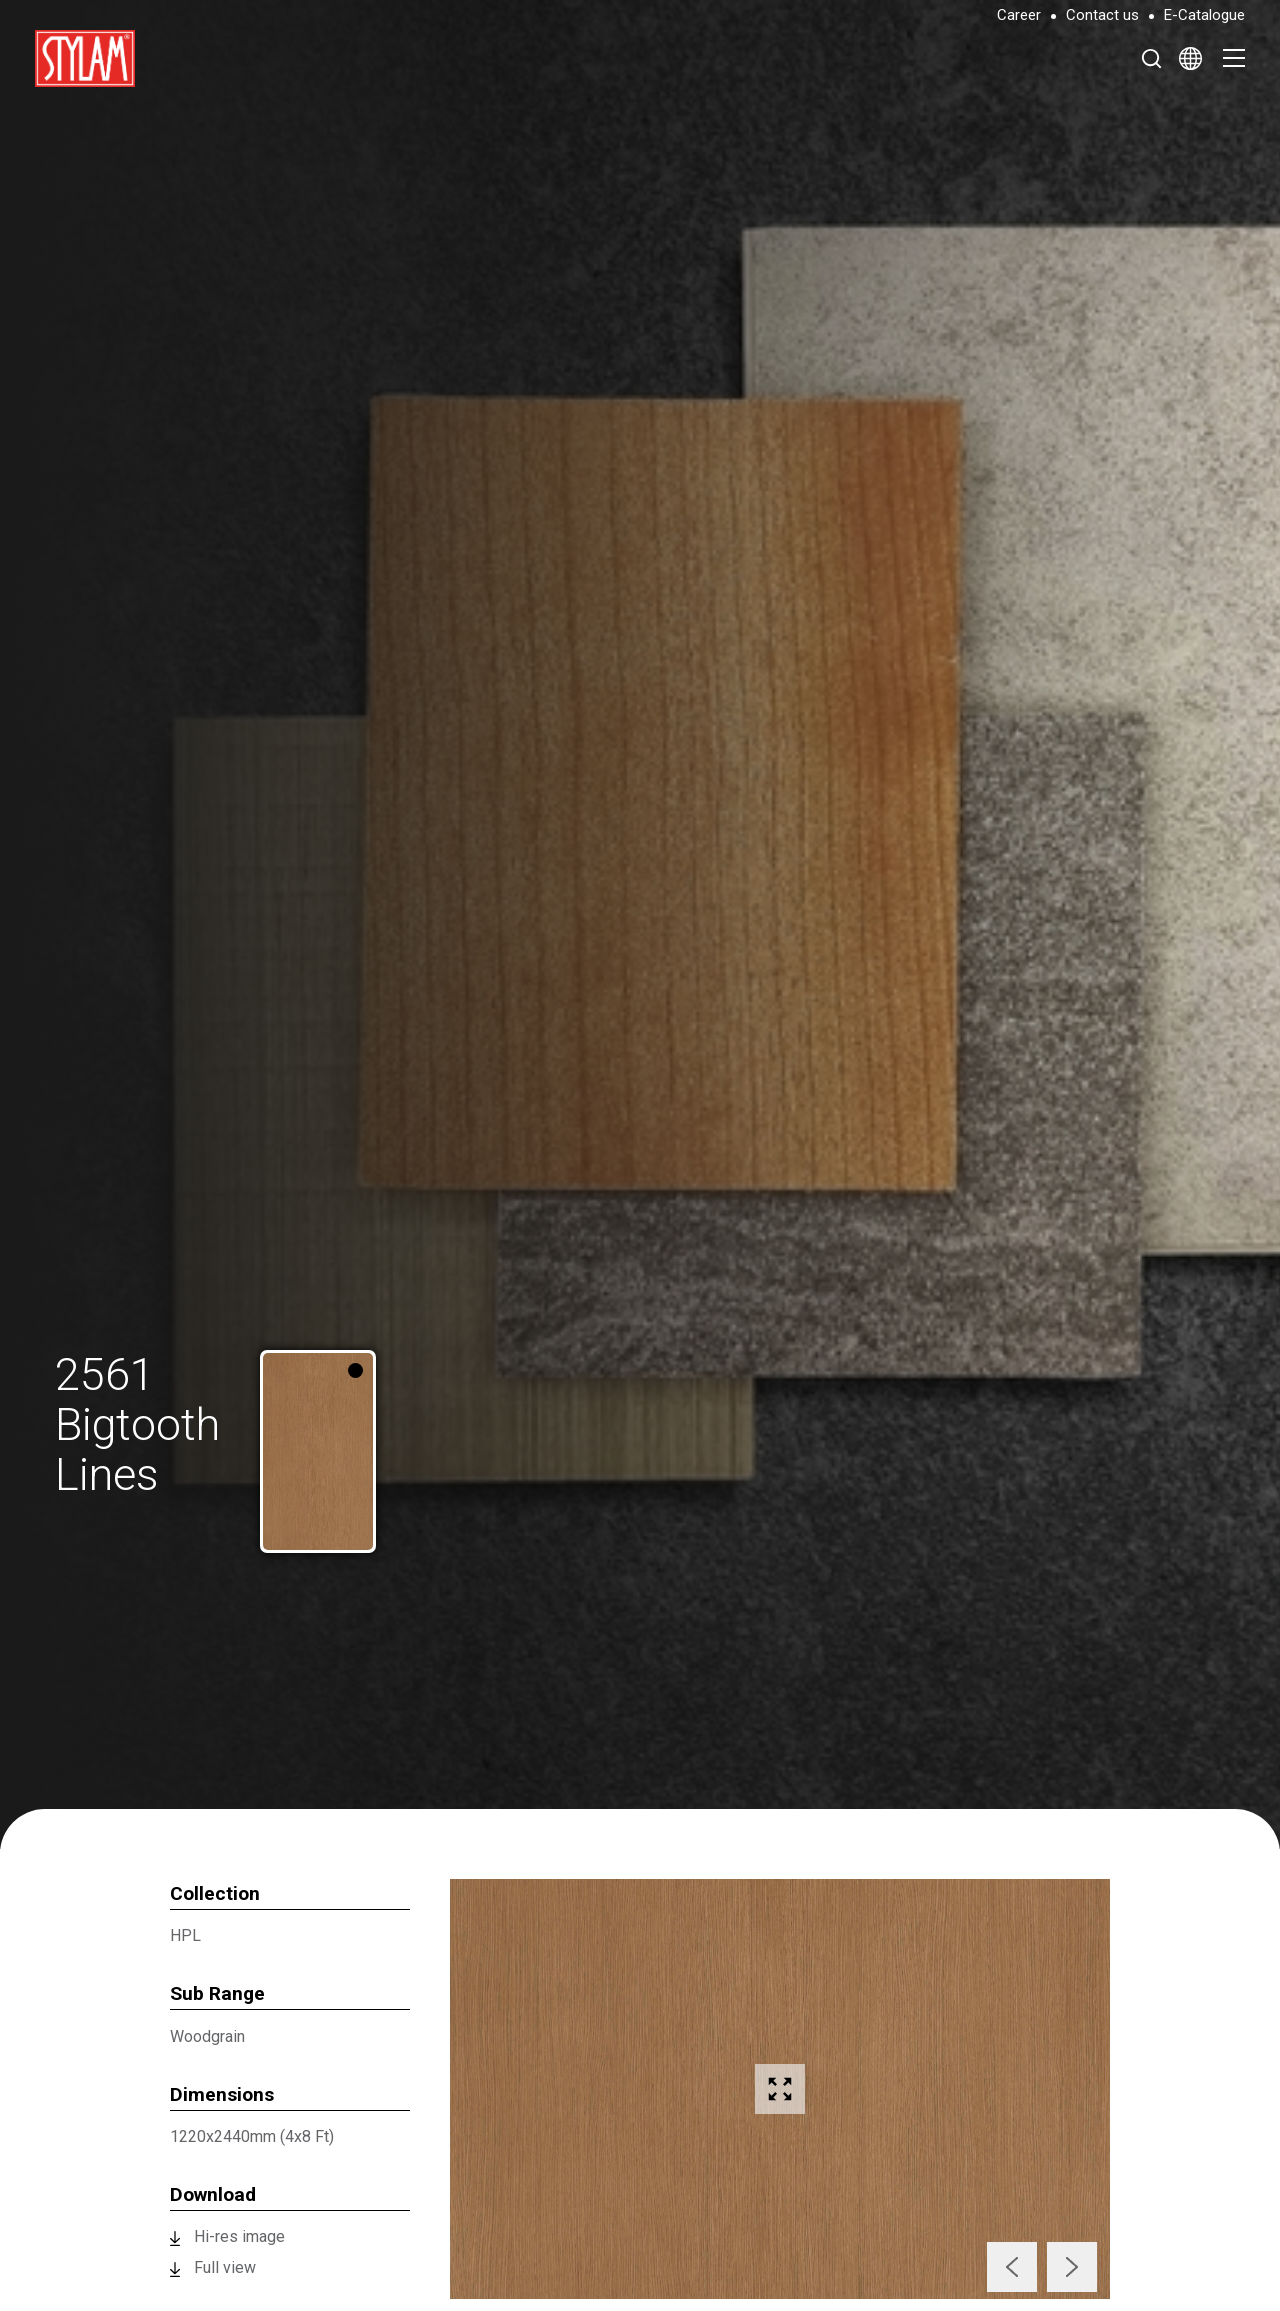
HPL (185, 1935)
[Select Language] (1190, 58)
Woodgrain (207, 2036)
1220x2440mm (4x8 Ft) (252, 2136)
